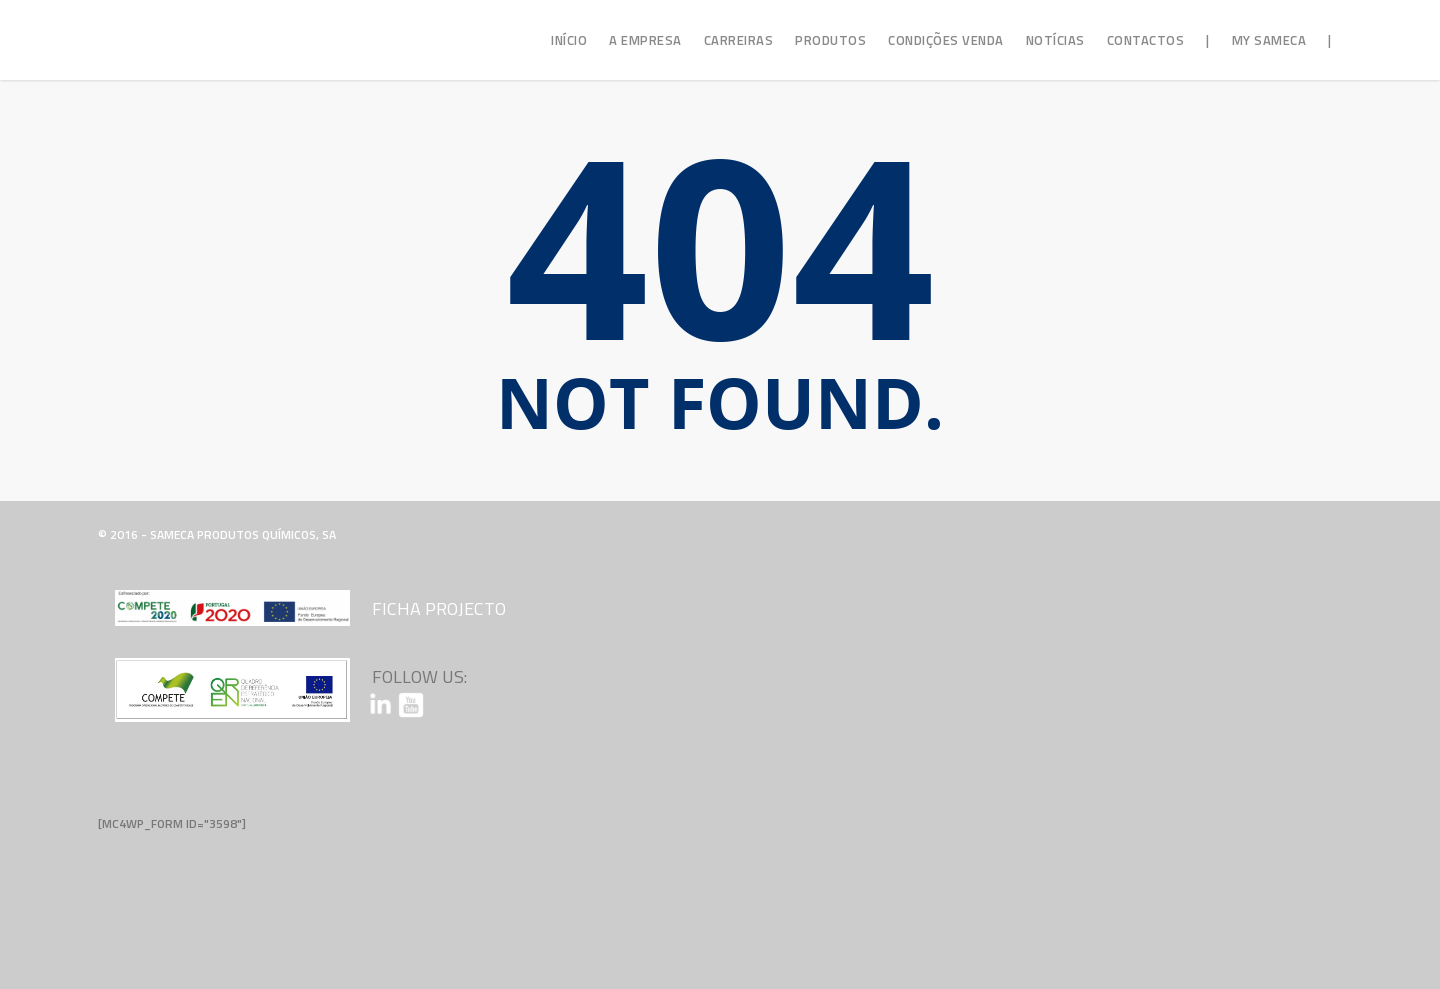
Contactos (1146, 40)
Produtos (830, 40)
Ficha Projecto (439, 608)
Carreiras (739, 40)
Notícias (1055, 40)
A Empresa (645, 40)
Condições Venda (946, 40)
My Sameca (1269, 40)
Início (569, 40)
